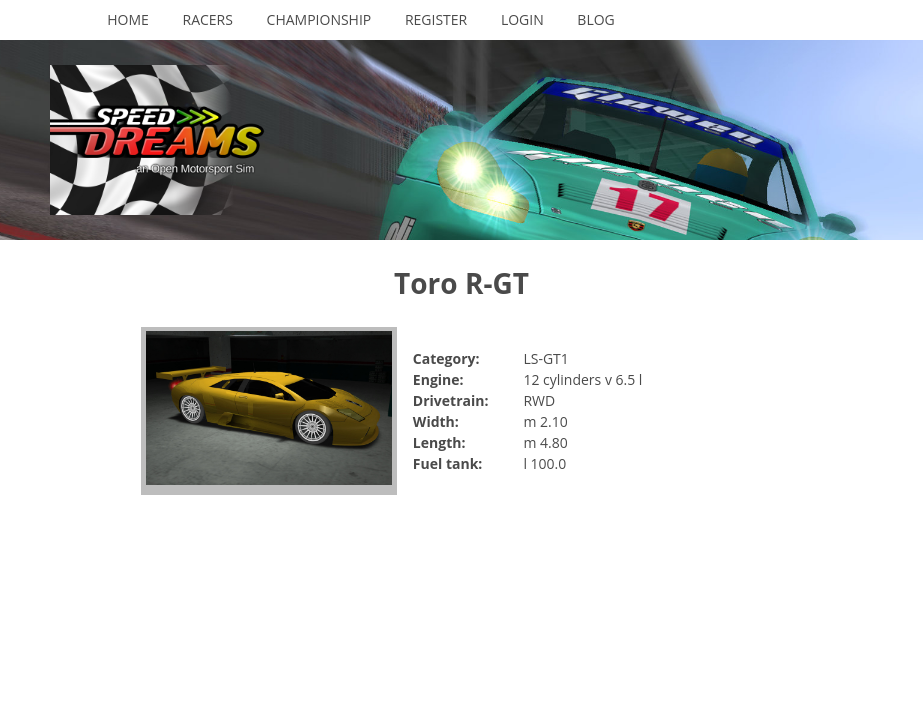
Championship (319, 19)
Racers (208, 19)
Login (522, 19)
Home (128, 19)
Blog (595, 19)
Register (436, 19)
